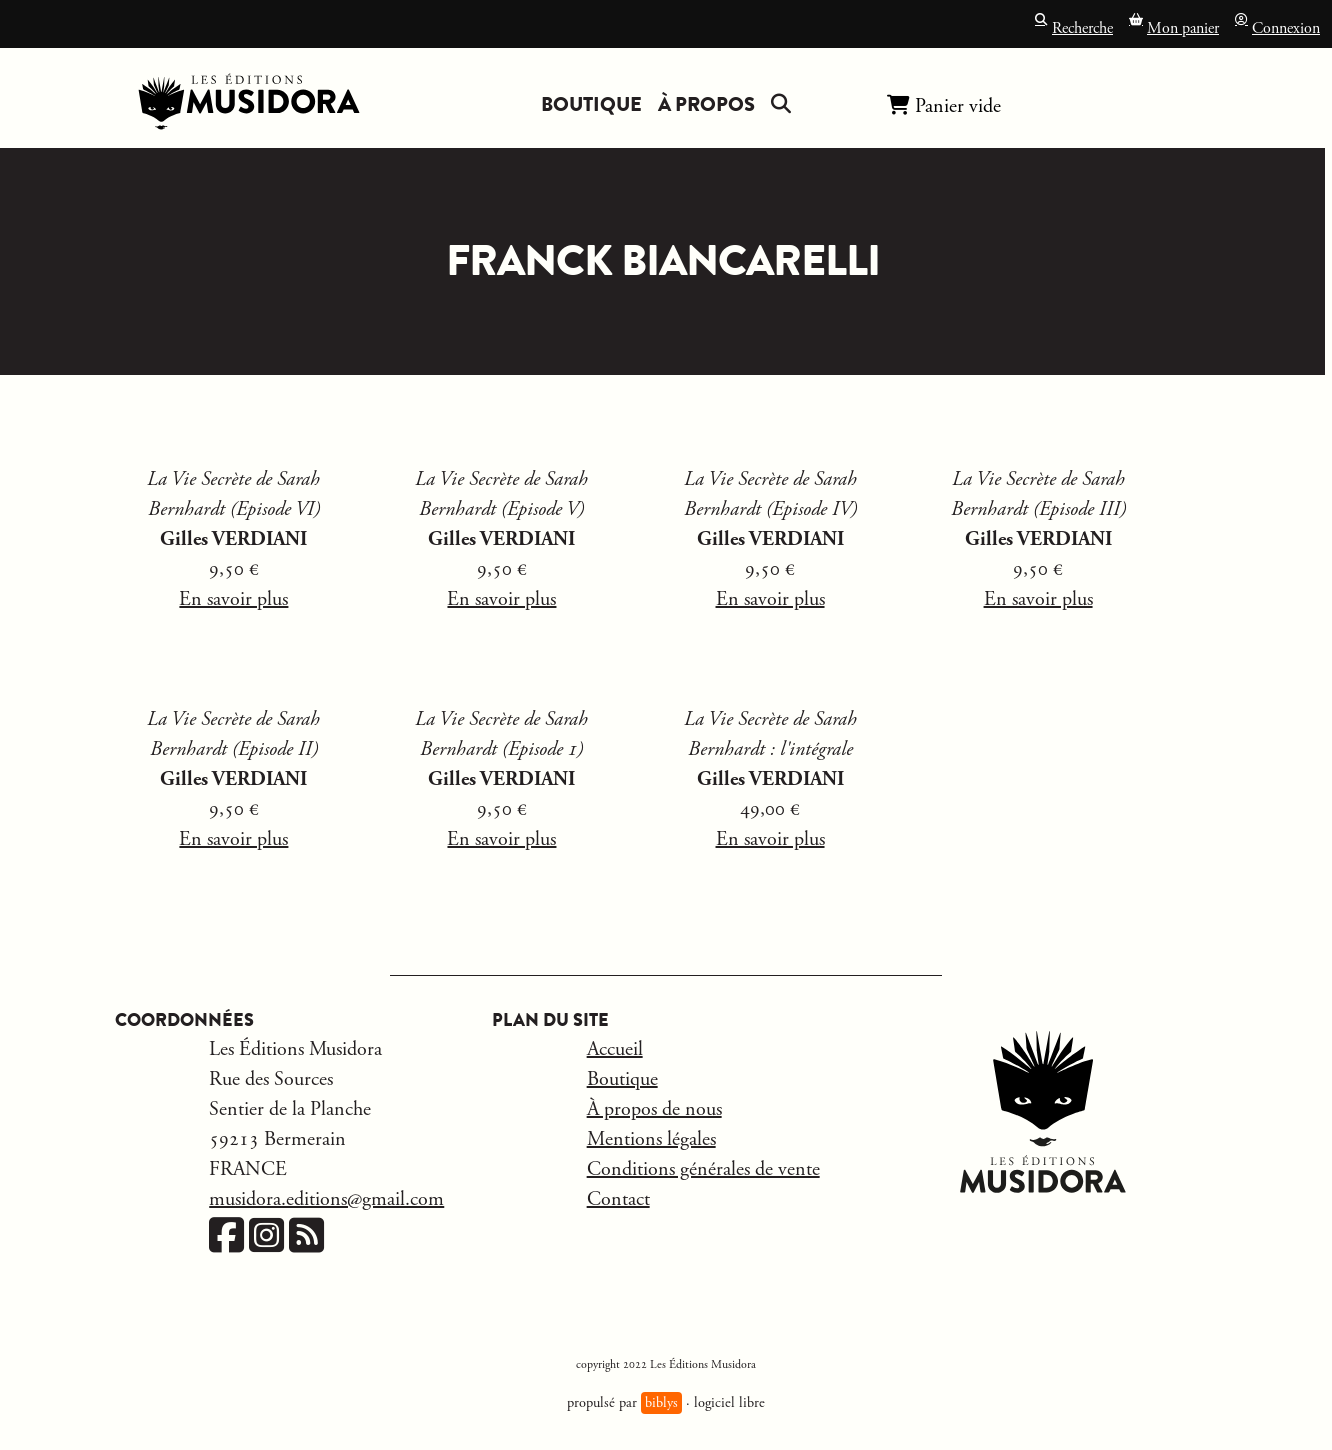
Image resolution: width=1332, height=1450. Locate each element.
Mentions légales (651, 1139)
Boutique (591, 104)
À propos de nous (654, 1109)
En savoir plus (233, 599)
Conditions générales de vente (703, 1169)
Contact (618, 1199)
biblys (661, 1403)
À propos (706, 104)
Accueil (615, 1049)
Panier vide (944, 105)
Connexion (1277, 26)
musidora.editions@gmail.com (326, 1199)
